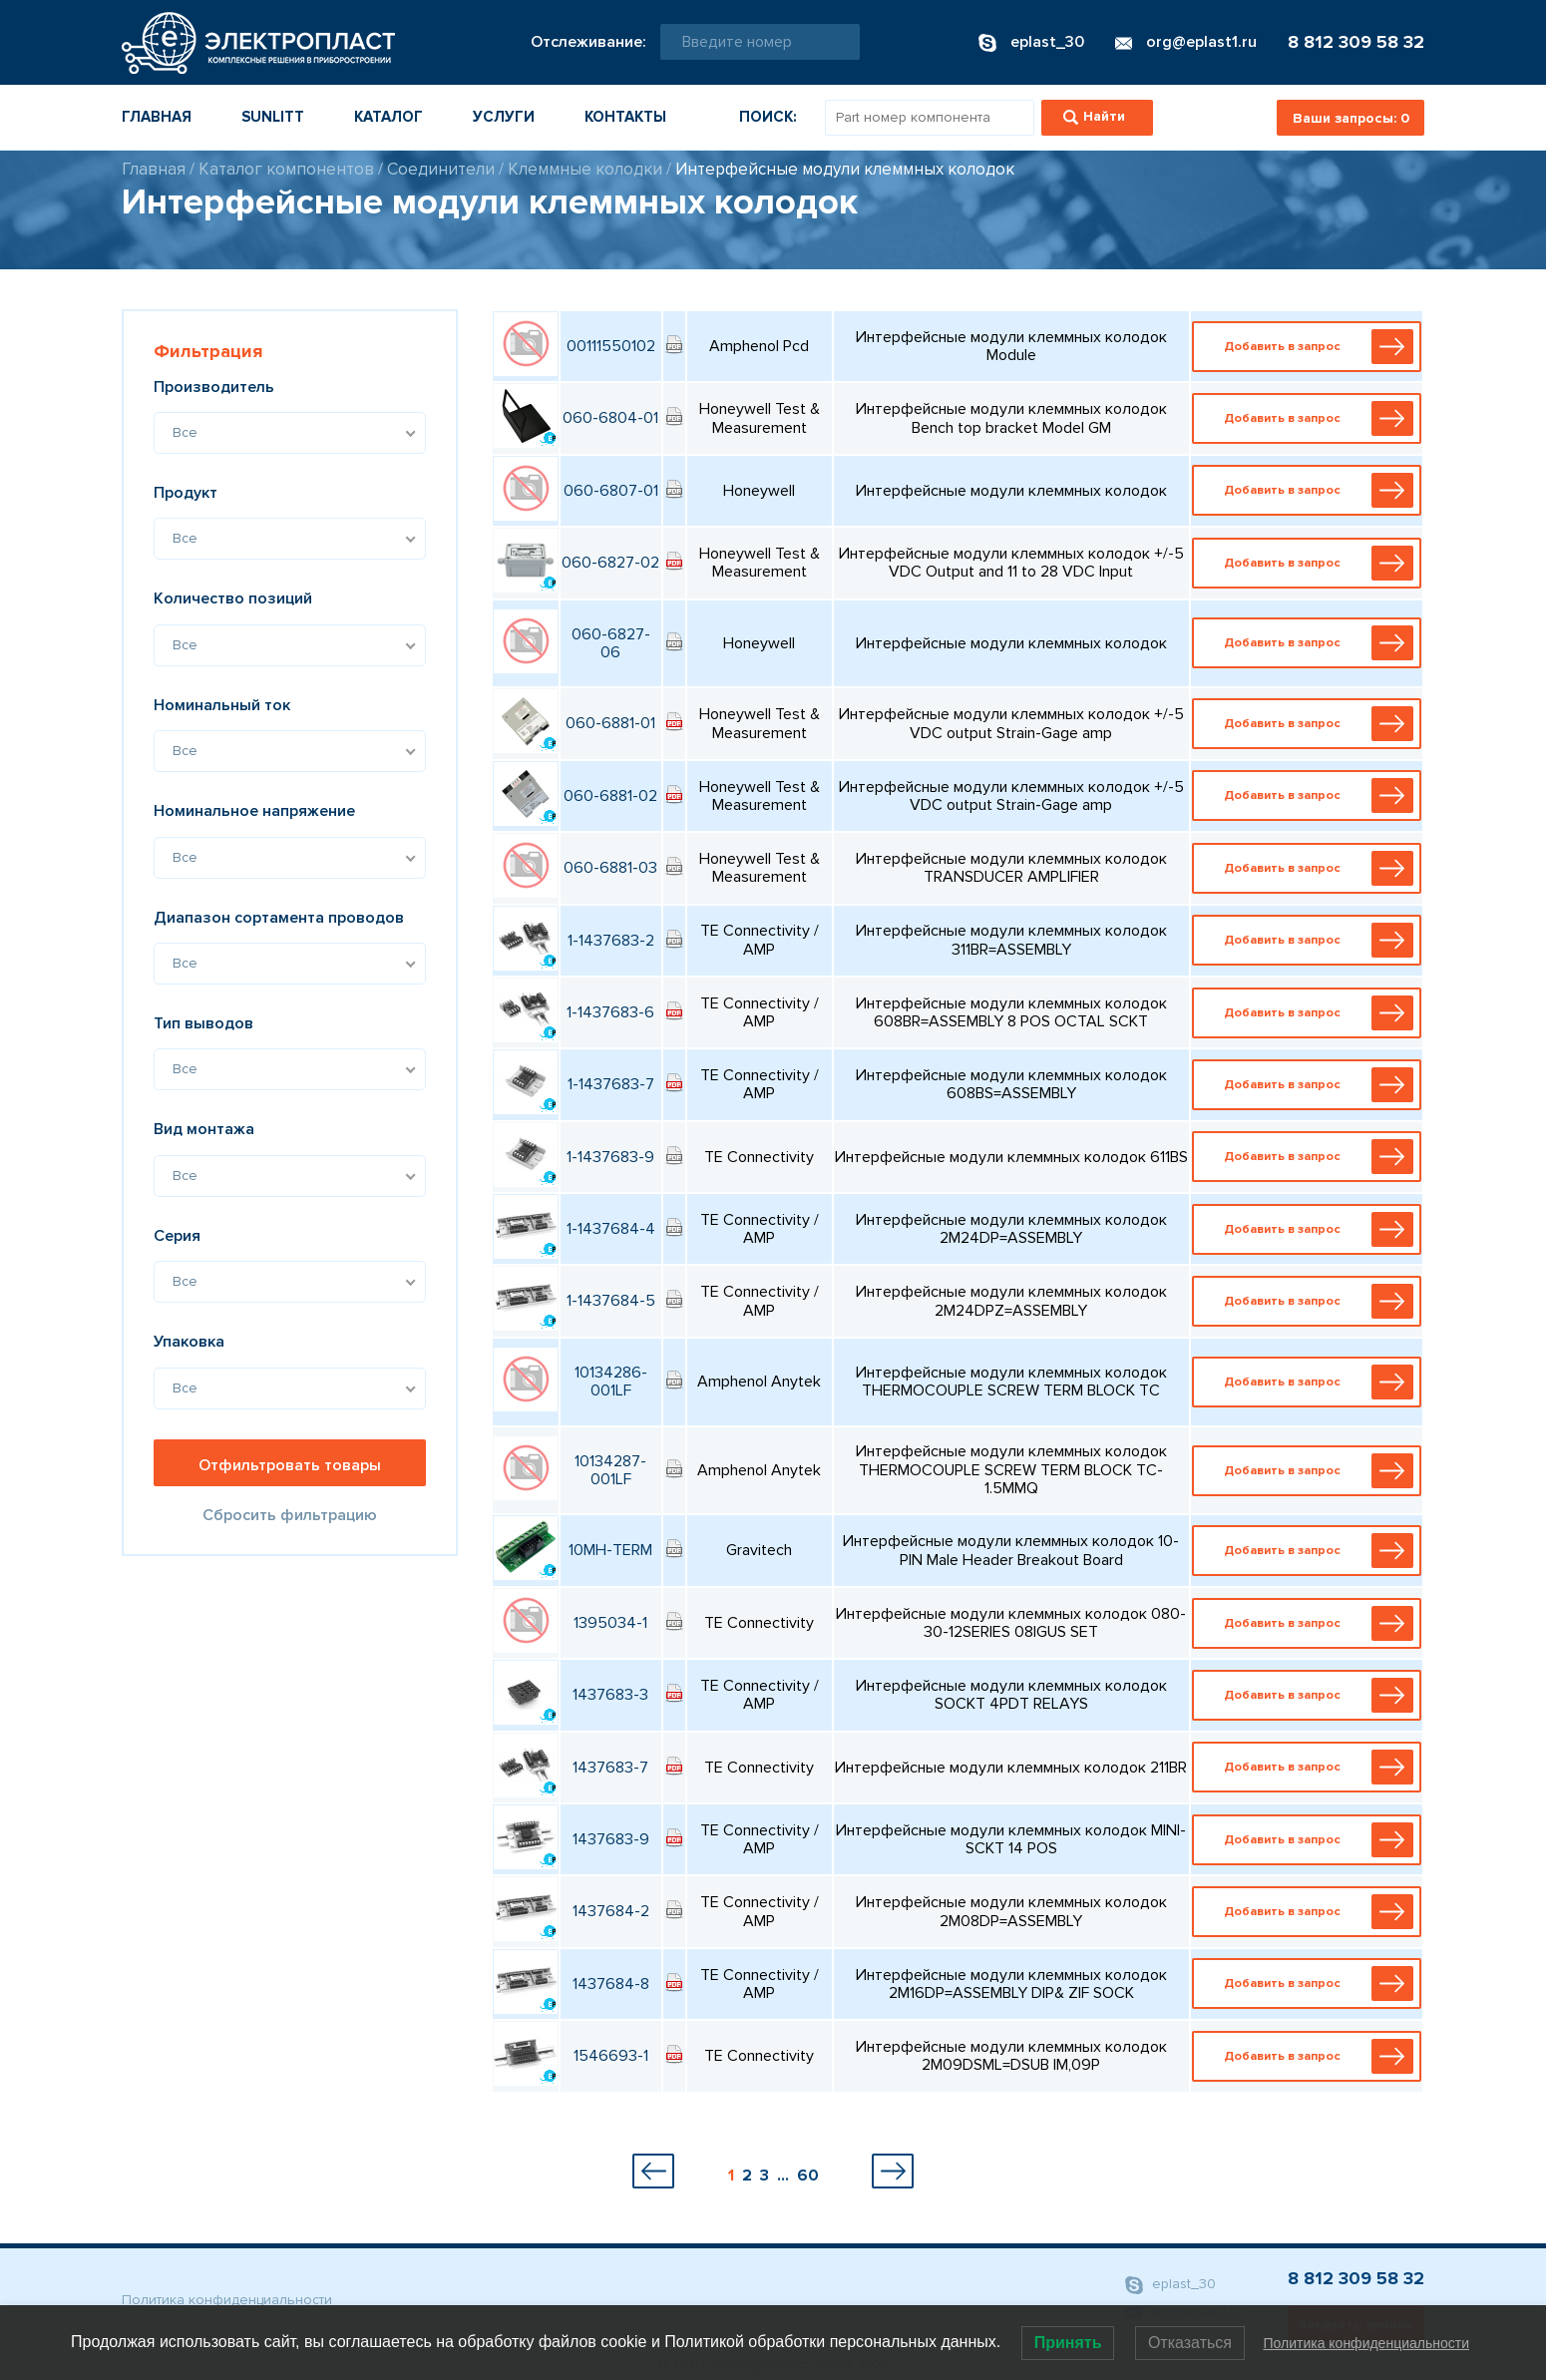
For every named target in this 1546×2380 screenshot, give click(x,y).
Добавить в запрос (1310, 346)
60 (808, 2175)
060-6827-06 (611, 643)
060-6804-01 (610, 418)
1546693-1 (611, 2056)
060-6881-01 (610, 723)
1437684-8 (611, 1984)
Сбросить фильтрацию (289, 1515)
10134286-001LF (611, 1381)
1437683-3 (610, 1695)
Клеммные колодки (585, 169)
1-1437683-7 (611, 1084)
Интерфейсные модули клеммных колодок (844, 169)
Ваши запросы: (1351, 118)
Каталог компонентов (286, 169)
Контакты (625, 117)
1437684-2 (611, 1911)
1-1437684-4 (611, 1229)
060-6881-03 (610, 868)
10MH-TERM (610, 1550)
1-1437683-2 (611, 941)
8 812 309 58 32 (1356, 42)
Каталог (388, 117)
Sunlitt (272, 117)
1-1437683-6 (610, 1012)
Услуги (504, 117)
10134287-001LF (610, 1470)
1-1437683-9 (610, 1157)
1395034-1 (610, 1623)
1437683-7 (610, 1768)
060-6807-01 (611, 491)
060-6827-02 (610, 563)
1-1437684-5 (611, 1301)
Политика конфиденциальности (227, 2299)
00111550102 (611, 346)
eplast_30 (1170, 2284)
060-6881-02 (610, 796)
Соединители (441, 169)
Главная (157, 117)
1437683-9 (611, 1839)
